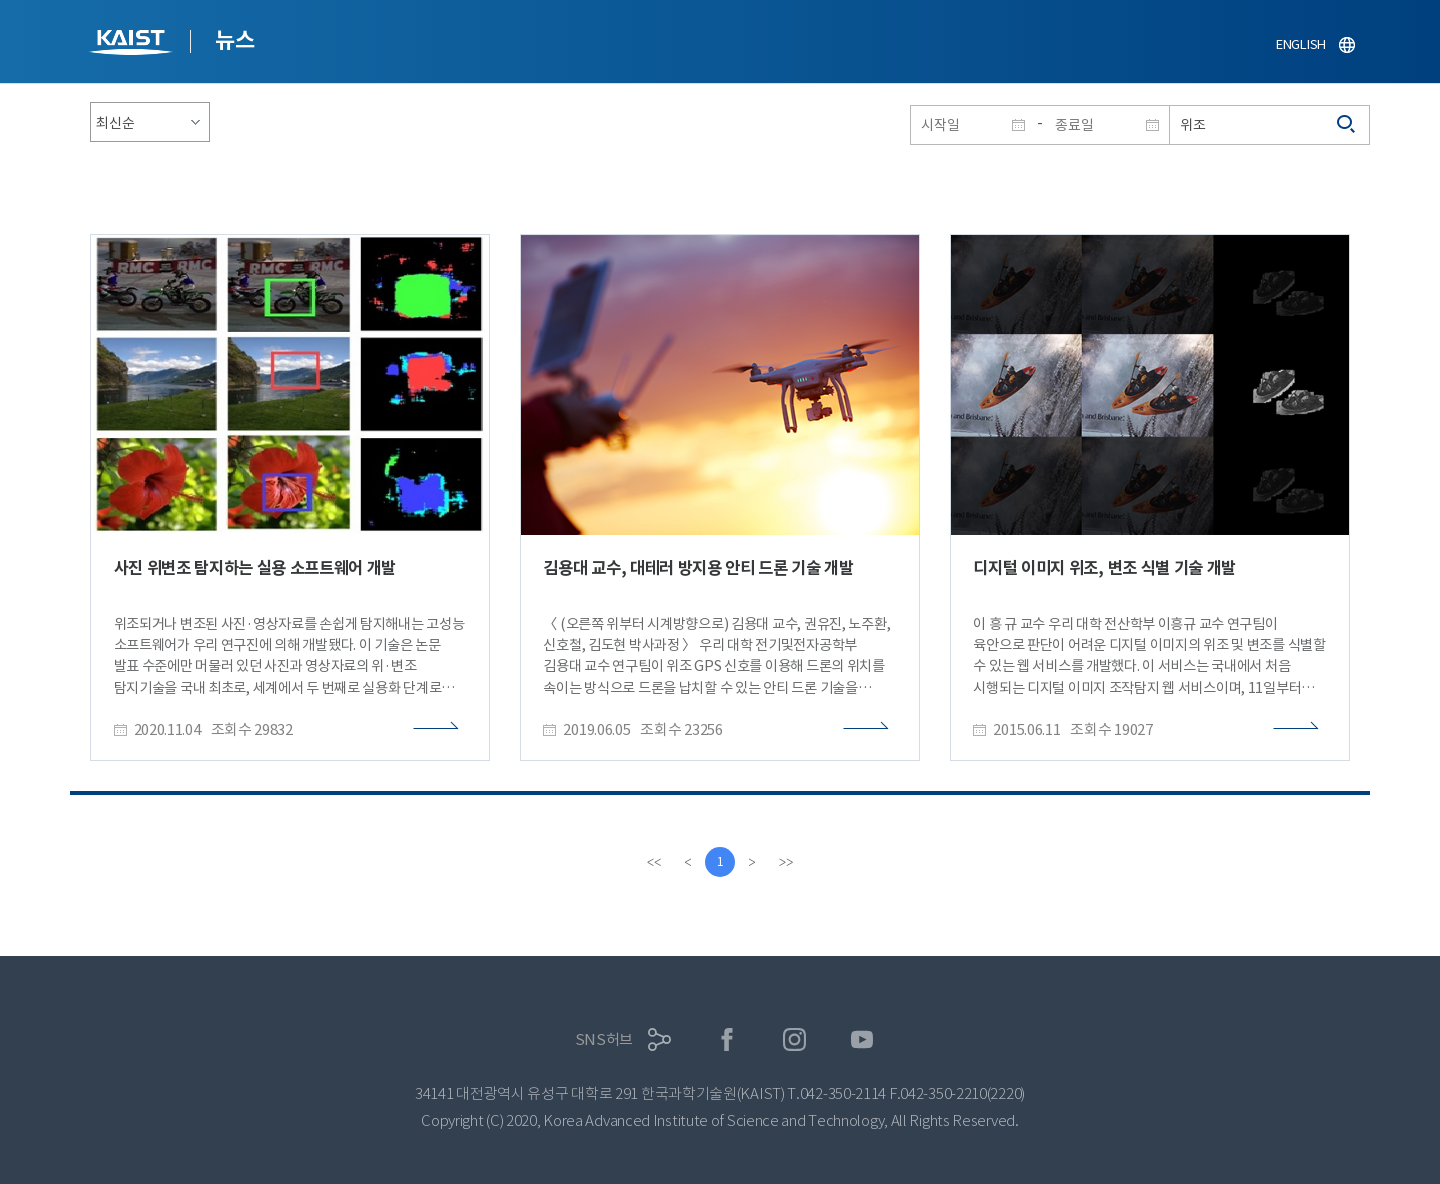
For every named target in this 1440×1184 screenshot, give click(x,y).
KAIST (133, 44)
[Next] (752, 862)
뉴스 (234, 40)
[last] (786, 862)
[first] (654, 862)
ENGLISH (1301, 44)
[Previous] (688, 862)
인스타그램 (794, 1039)
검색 (1347, 125)
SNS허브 (604, 1039)
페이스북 (727, 1039)
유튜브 (862, 1039)
